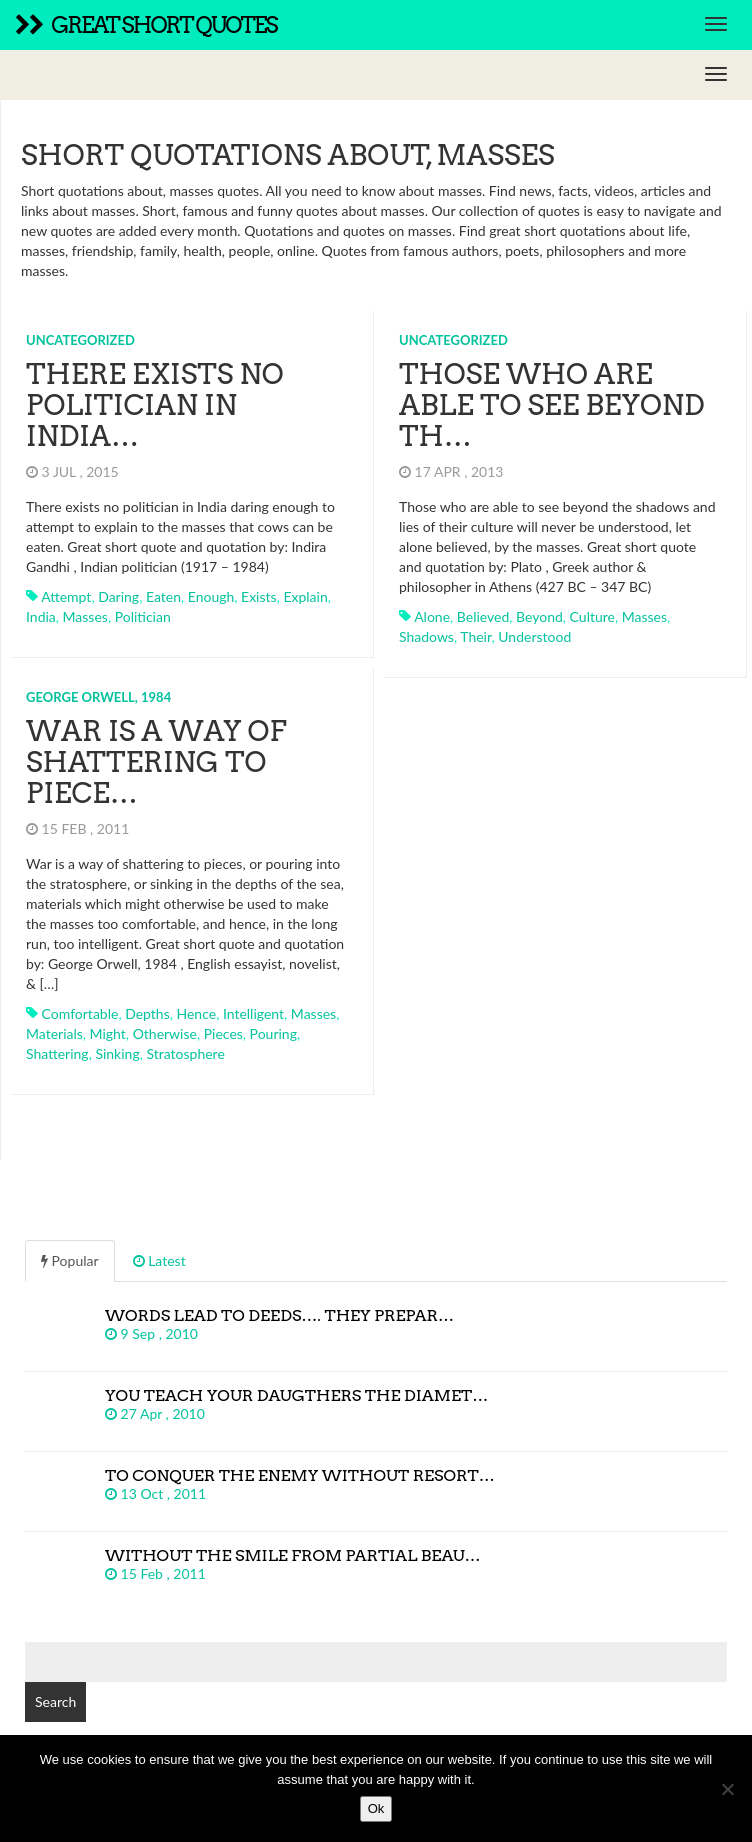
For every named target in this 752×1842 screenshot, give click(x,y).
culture (592, 616)
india (41, 616)
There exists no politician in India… (155, 405)
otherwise (165, 1033)
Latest (159, 1260)
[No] (727, 1789)
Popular (70, 1260)
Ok (376, 1808)
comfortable (80, 1013)
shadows (426, 636)
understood (534, 636)
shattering (57, 1053)
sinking (117, 1053)
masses (85, 616)
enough (211, 596)
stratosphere (185, 1053)
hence (197, 1013)
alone (432, 616)
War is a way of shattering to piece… (156, 762)
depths (147, 1013)
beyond (539, 616)
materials (54, 1033)
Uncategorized (80, 340)
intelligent (253, 1013)
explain (305, 596)
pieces (223, 1033)
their (475, 636)
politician (143, 616)
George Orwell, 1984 (98, 697)
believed (483, 616)
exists (259, 596)
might (108, 1033)
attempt (66, 596)
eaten (163, 596)
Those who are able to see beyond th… (552, 405)
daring (118, 596)
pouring (273, 1033)
